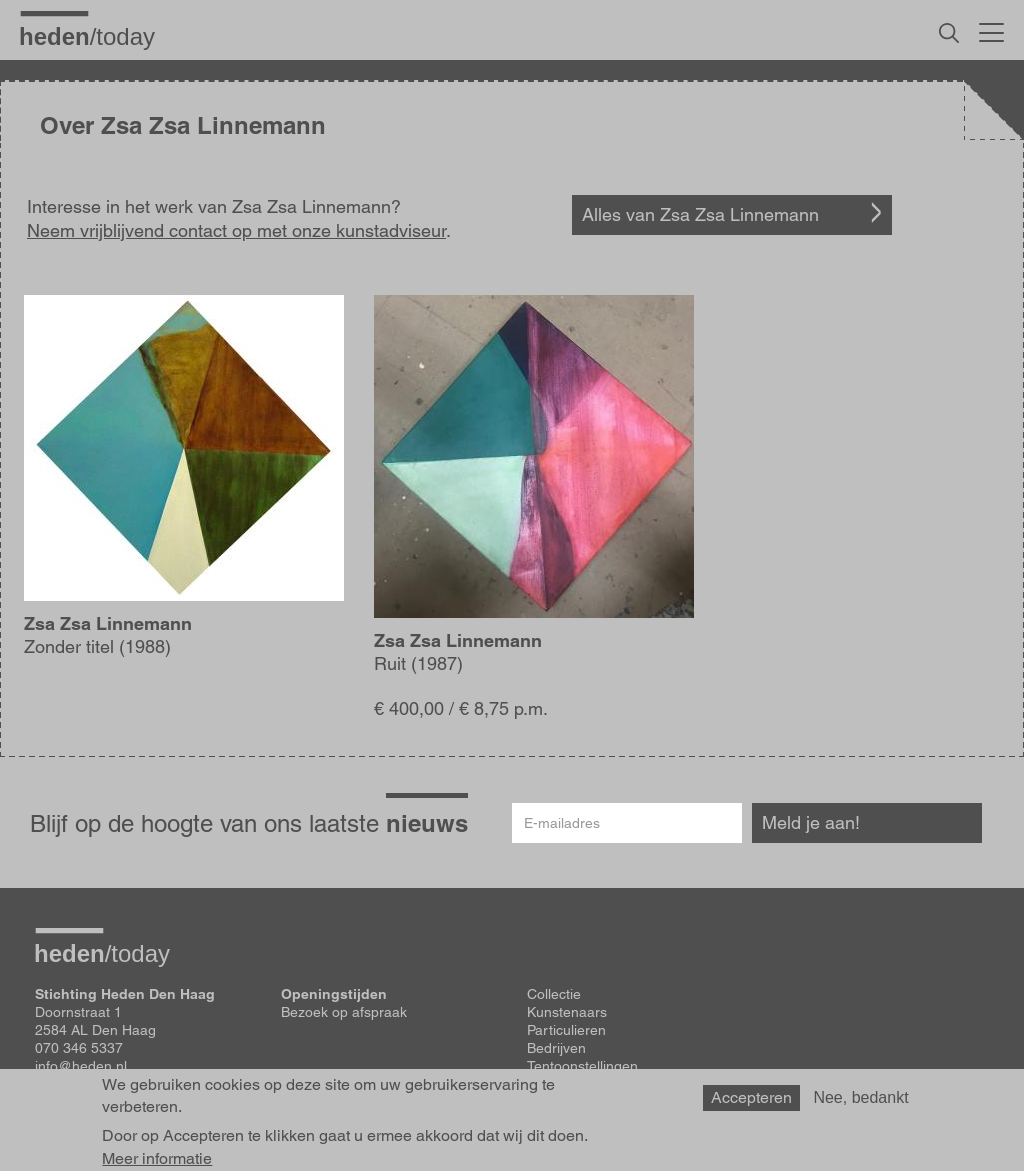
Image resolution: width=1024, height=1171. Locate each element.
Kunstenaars (567, 1012)
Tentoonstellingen (582, 1066)
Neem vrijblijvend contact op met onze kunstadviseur (236, 230)
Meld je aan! (811, 822)
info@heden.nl (81, 1066)
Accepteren (751, 1106)
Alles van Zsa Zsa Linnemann (700, 214)
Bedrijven (556, 1048)
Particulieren (566, 1030)
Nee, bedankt (860, 1106)
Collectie (554, 994)
